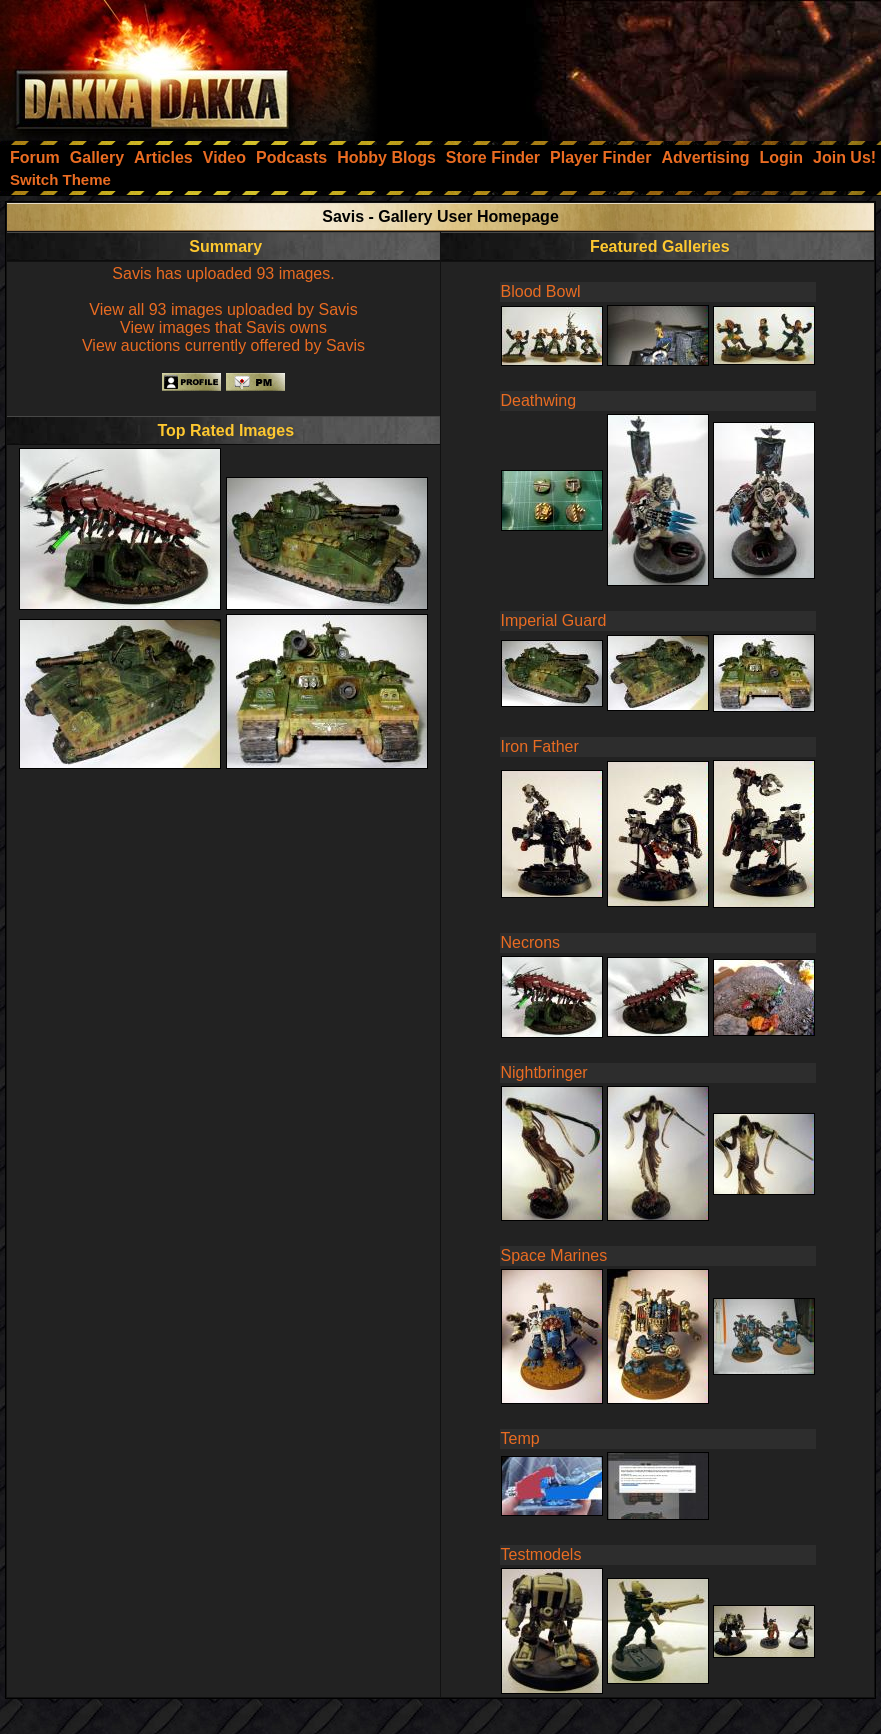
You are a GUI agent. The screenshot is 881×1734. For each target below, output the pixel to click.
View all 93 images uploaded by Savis (223, 309)
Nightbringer (544, 1072)
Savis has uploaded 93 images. (223, 273)
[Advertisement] (612, 65)
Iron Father (540, 746)
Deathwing (539, 400)
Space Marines (554, 1255)
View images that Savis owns (223, 327)
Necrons (531, 942)
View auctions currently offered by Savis (223, 345)
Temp (520, 1438)
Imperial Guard (554, 620)
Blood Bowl (541, 291)
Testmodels (541, 1554)
